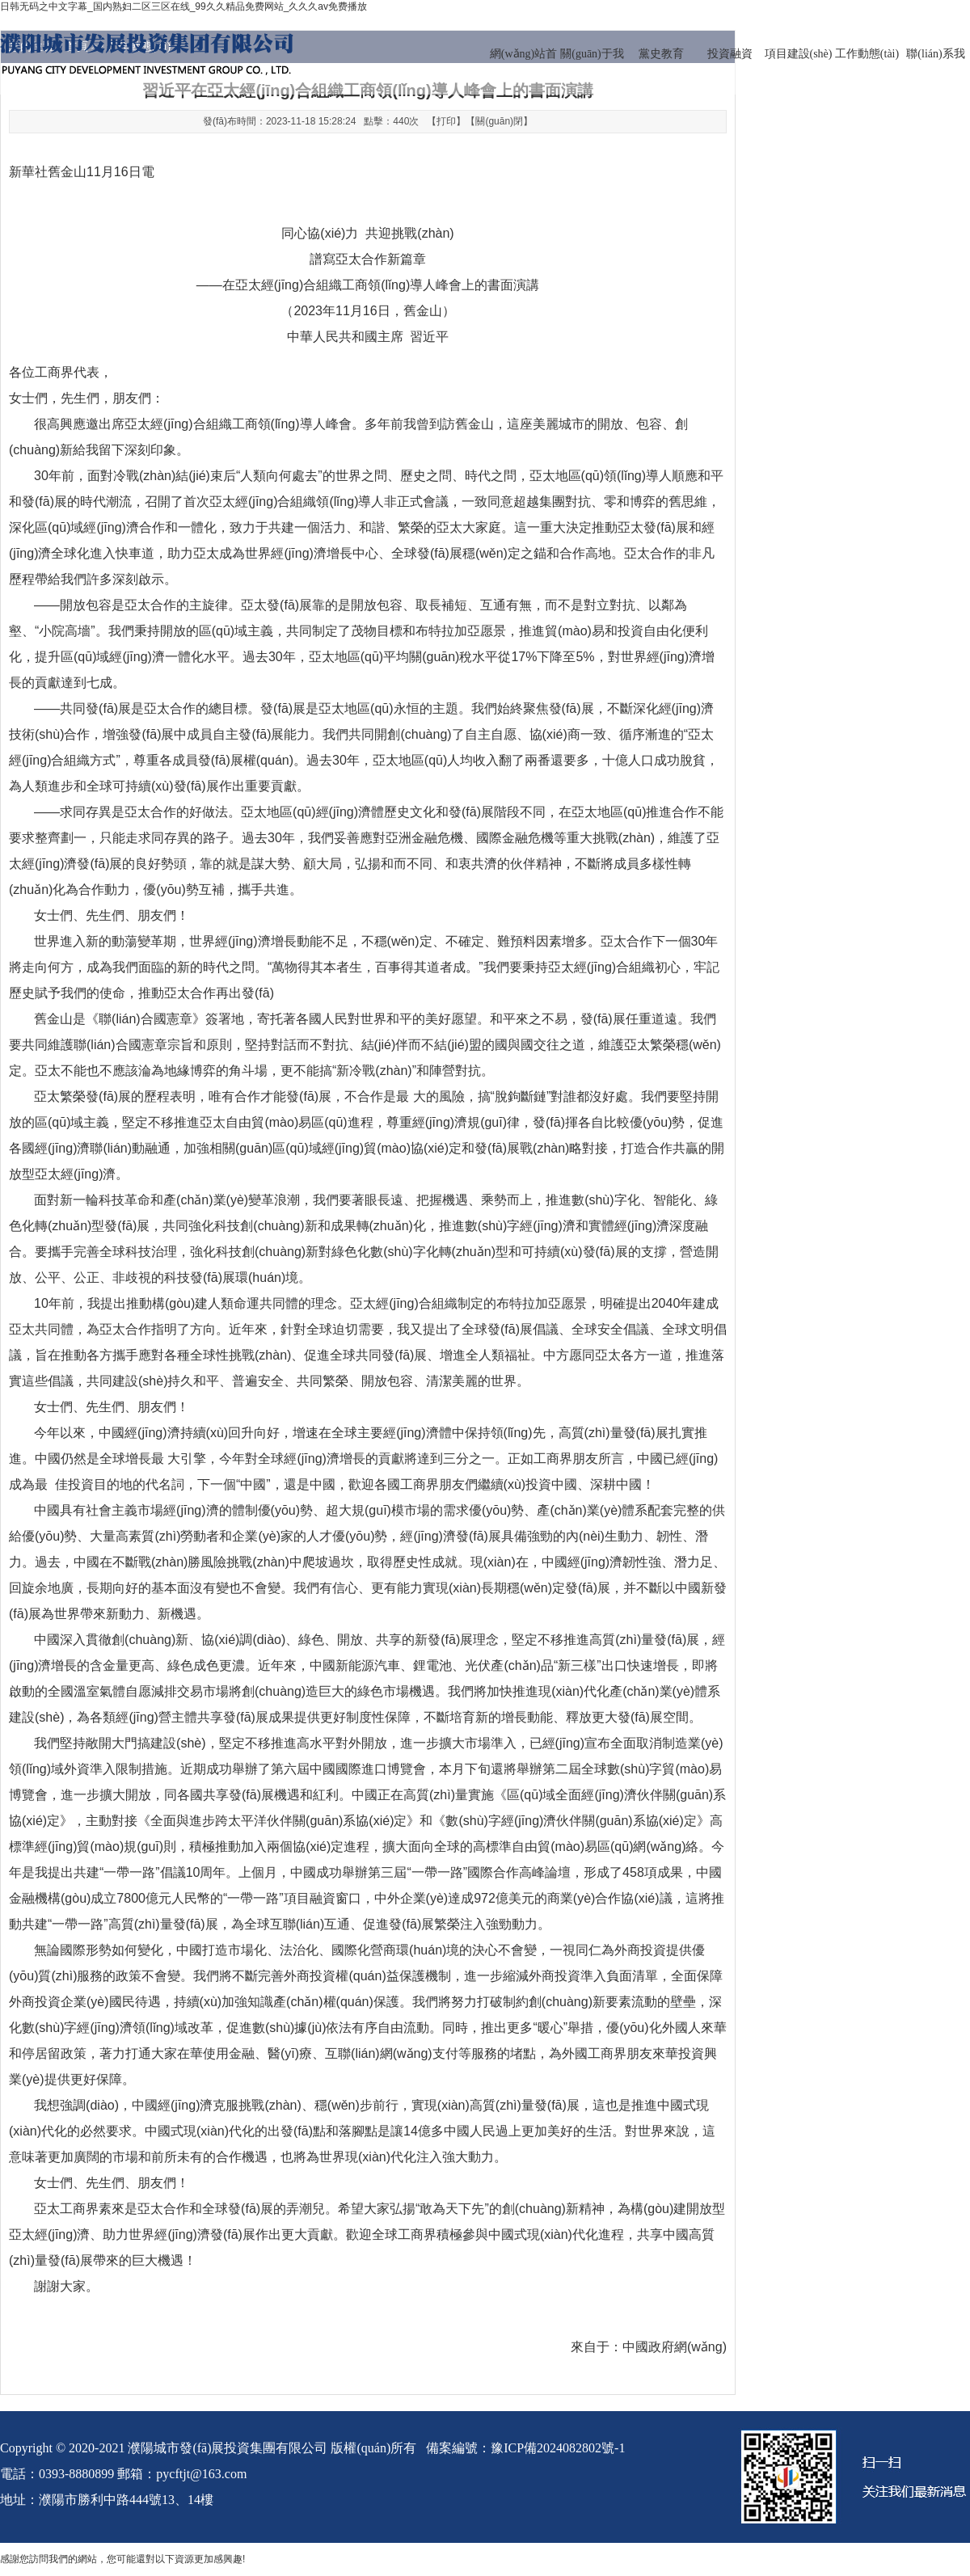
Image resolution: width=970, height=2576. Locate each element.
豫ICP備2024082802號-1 (558, 2448)
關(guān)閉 (499, 121)
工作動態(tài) (867, 54)
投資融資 (730, 54)
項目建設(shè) (799, 54)
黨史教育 (661, 54)
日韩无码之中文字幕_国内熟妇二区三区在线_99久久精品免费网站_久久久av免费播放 (183, 6)
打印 (446, 121)
